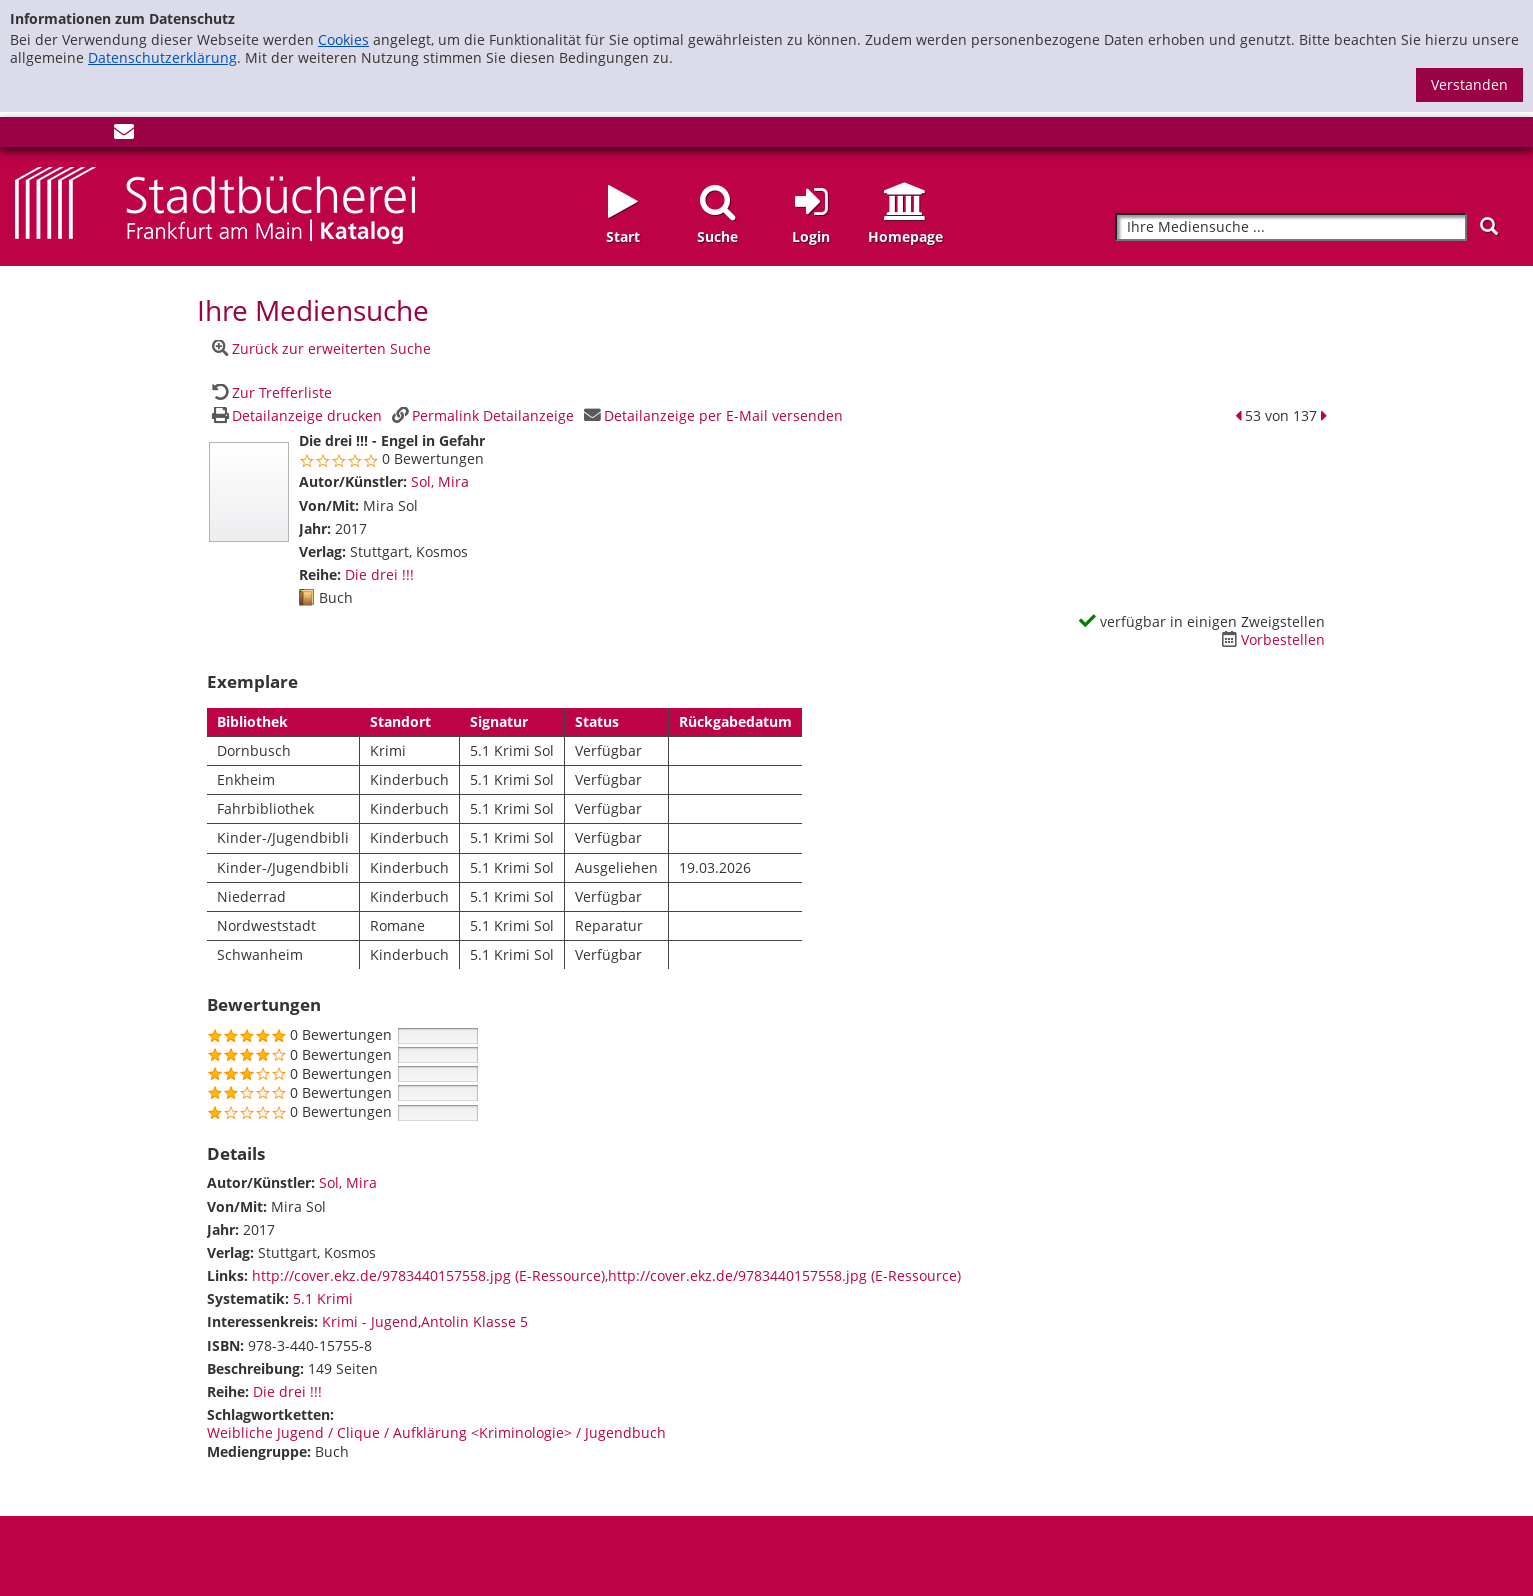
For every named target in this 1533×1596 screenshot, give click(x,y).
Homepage (905, 236)
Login (811, 236)
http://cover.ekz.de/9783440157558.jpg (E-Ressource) (428, 1275)
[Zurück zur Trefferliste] (270, 392)
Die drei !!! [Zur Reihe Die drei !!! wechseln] (379, 574)
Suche (717, 236)
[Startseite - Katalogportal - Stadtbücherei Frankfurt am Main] (215, 203)
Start (623, 236)
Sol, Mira (440, 481)
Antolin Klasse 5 (474, 1321)
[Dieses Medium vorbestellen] (1271, 639)
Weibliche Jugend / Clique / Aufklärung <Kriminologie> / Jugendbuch (436, 1432)
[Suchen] (1489, 226)
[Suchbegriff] (1291, 227)
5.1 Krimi (323, 1298)
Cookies (343, 39)
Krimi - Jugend (370, 1321)
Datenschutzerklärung (162, 57)
